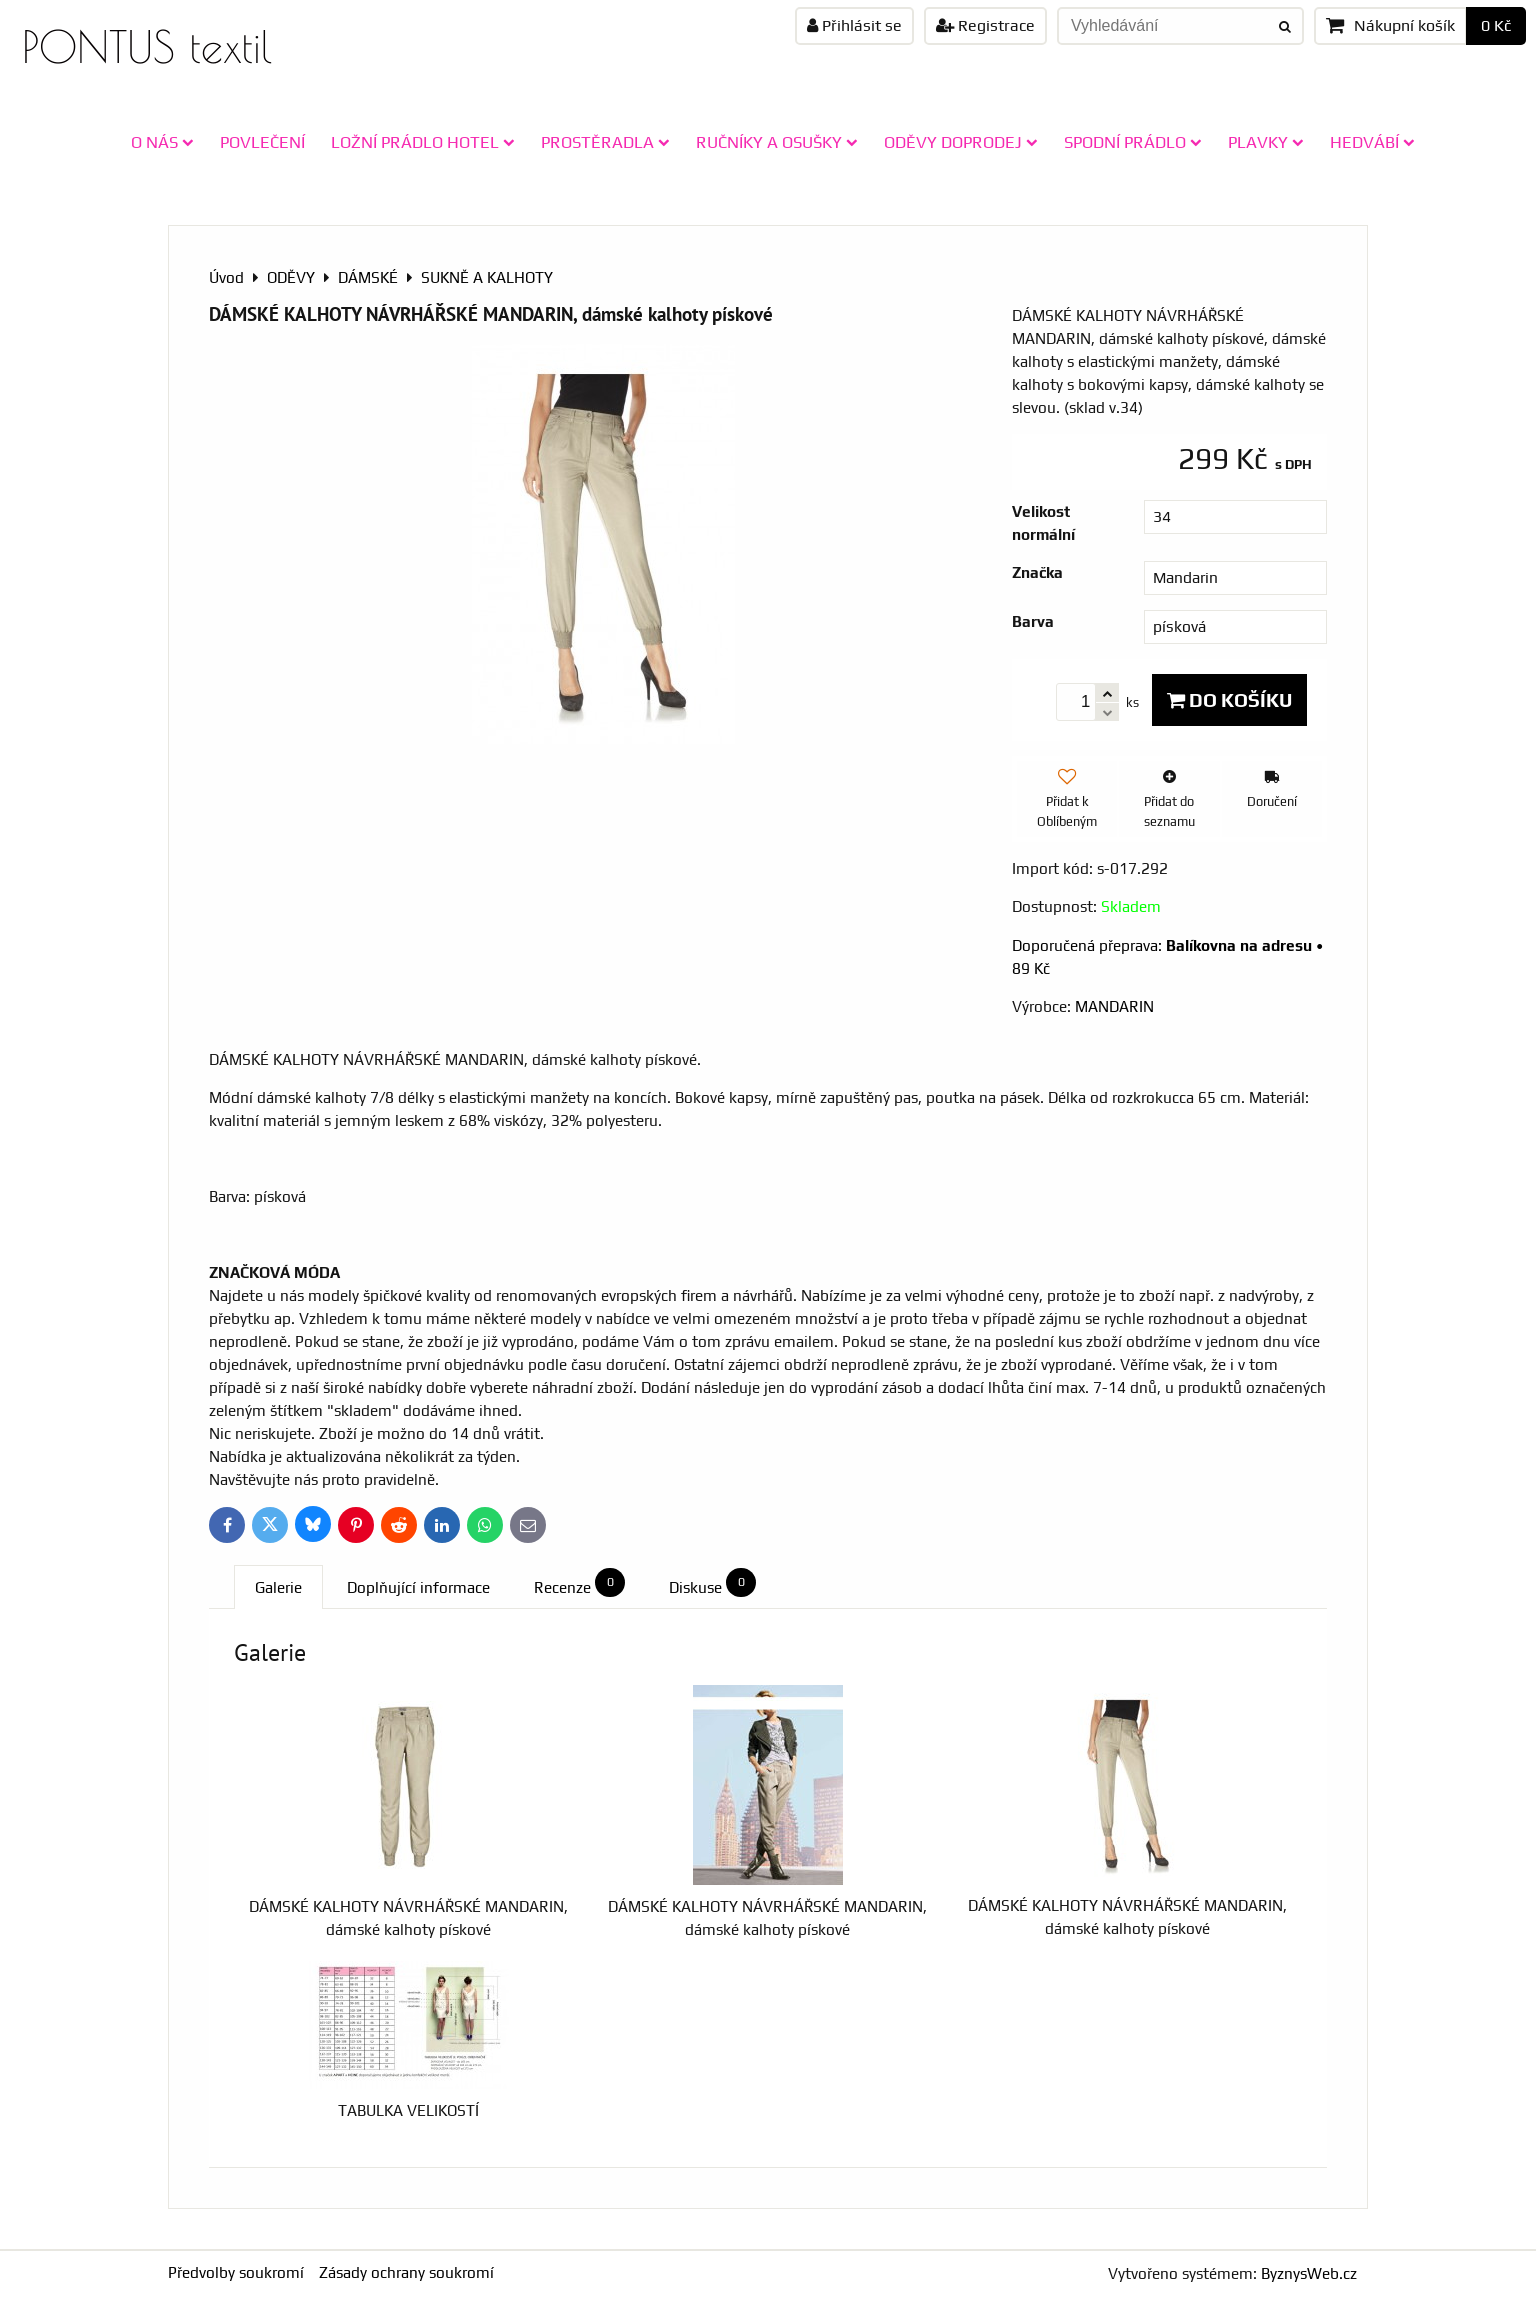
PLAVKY (1266, 142)
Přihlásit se (854, 25)
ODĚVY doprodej (961, 142)
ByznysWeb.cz (1309, 2273)
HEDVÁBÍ (1372, 142)
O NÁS (162, 142)
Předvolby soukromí (236, 2272)
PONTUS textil (147, 46)
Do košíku (1229, 700)
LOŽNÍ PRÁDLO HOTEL (423, 142)
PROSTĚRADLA (605, 142)
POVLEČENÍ (262, 142)
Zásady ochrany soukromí (406, 2272)
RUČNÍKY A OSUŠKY (777, 142)
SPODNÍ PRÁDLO (1133, 142)
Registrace (985, 25)
